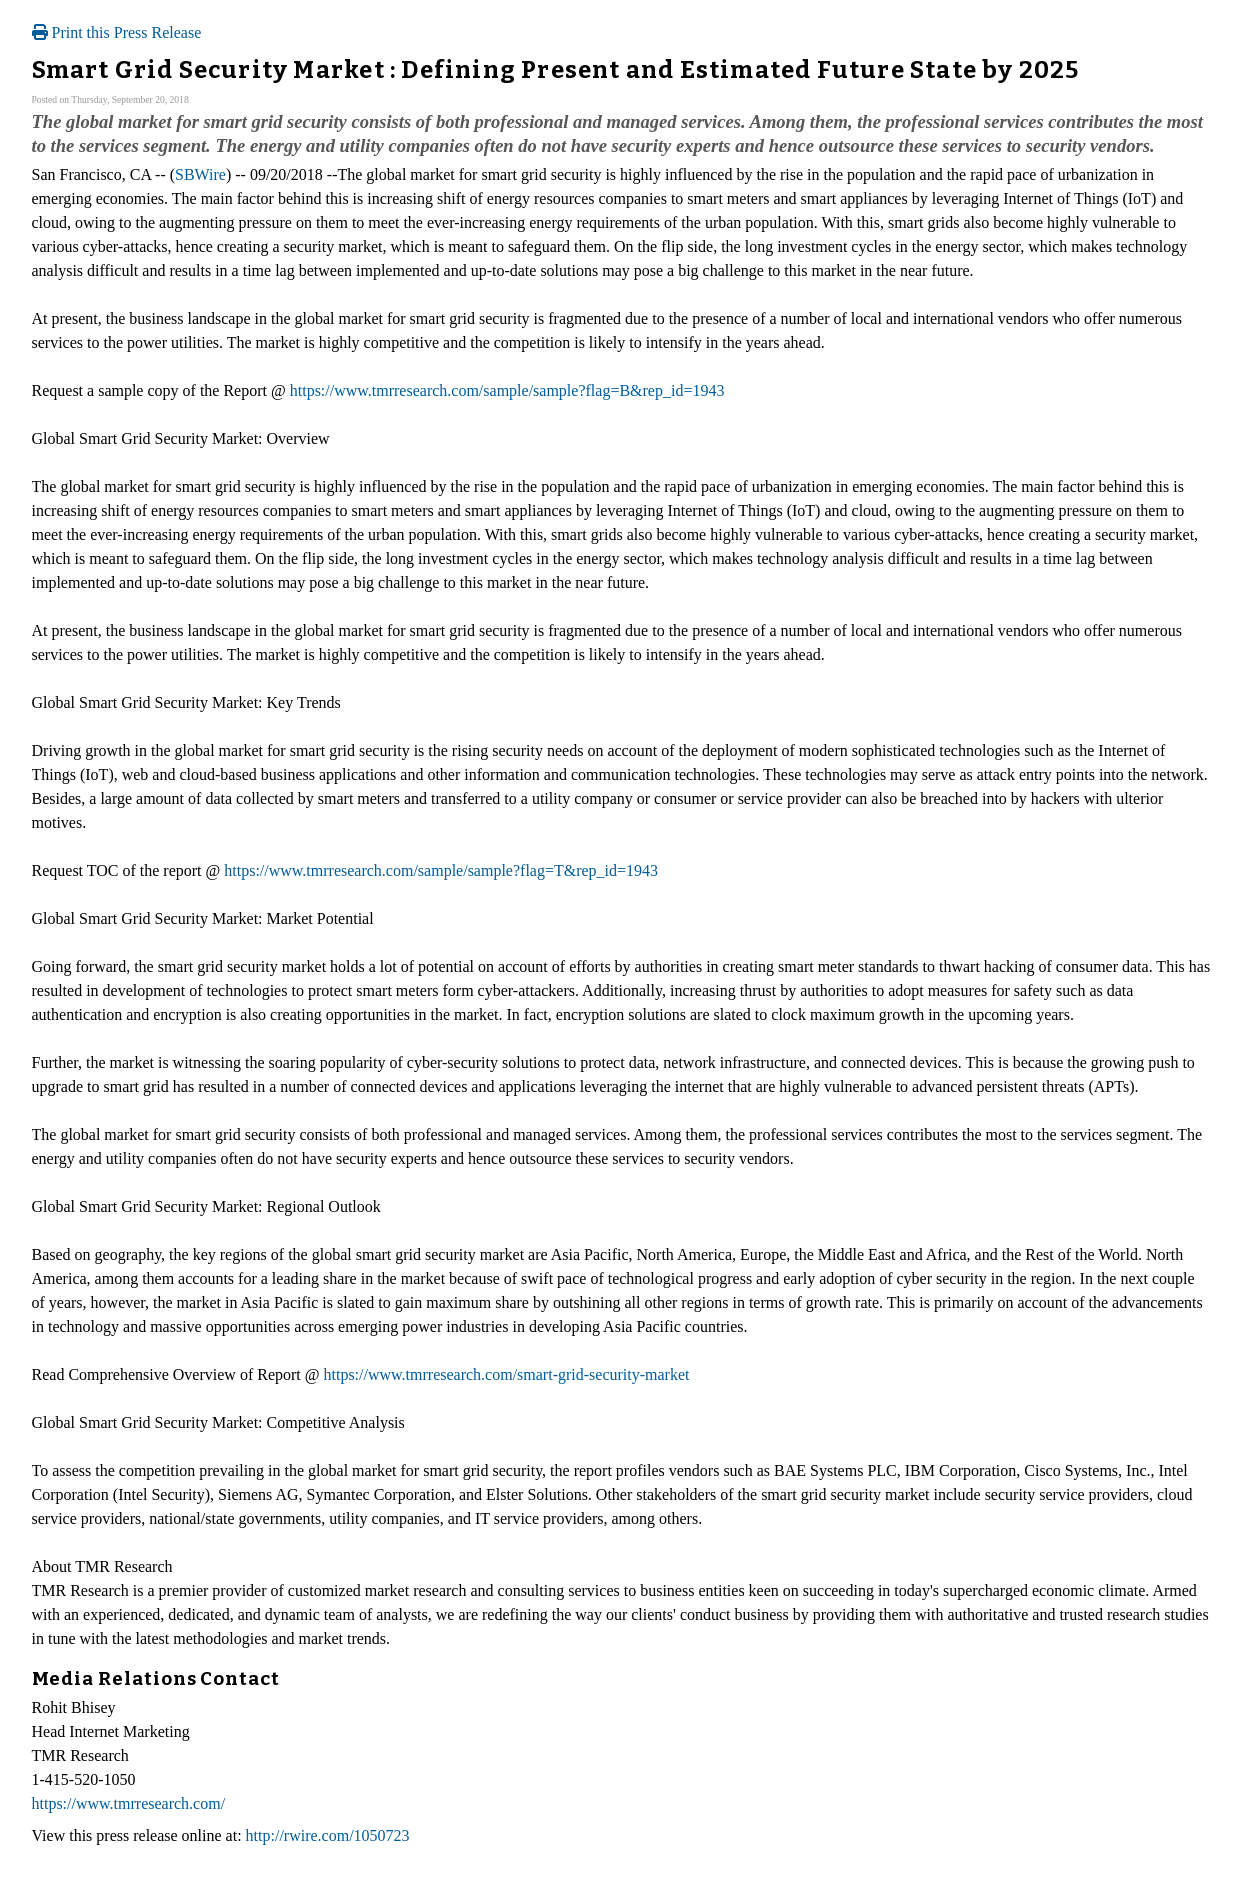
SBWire (200, 174)
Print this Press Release (117, 32)
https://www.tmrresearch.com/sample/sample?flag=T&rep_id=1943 (441, 870)
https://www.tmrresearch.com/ (129, 1803)
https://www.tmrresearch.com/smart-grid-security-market (507, 1374)
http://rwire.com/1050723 (328, 1835)
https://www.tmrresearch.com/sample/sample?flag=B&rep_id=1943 (507, 390)
